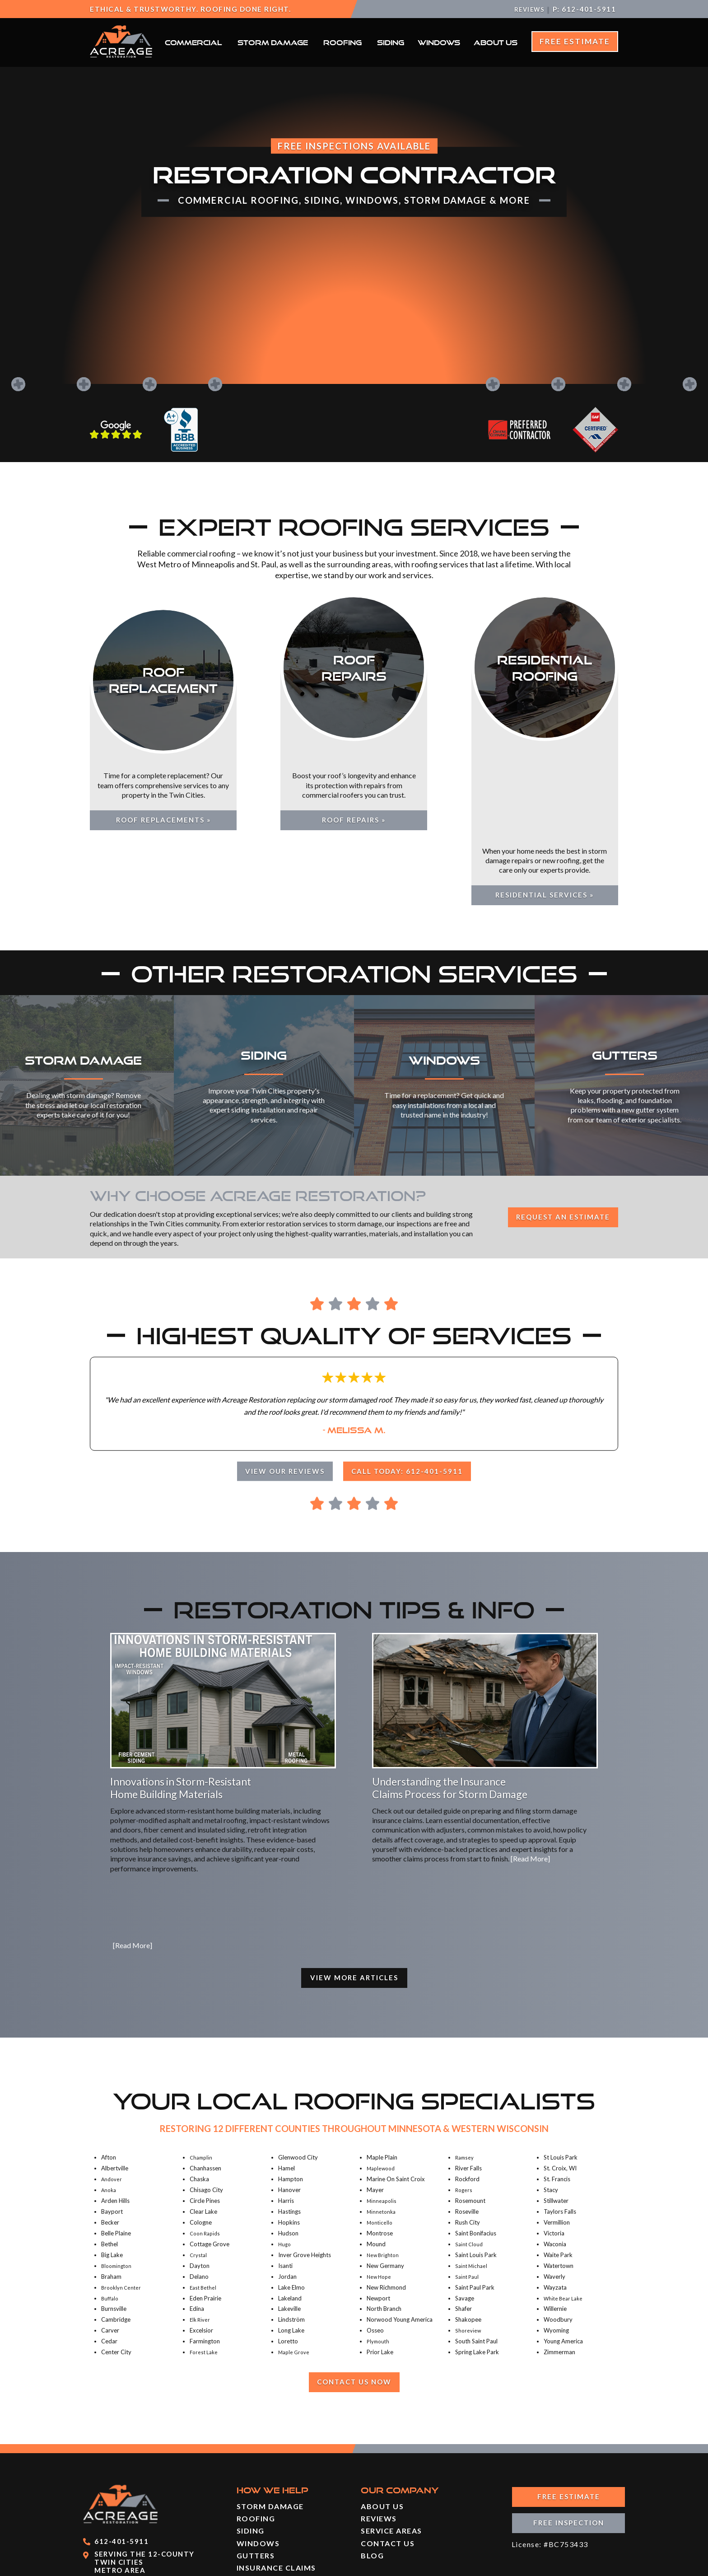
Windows (439, 42)
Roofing (342, 42)
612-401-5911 (121, 2458)
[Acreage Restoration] (121, 55)
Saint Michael (472, 2182)
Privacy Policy (594, 2563)
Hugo (285, 2160)
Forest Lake (205, 2268)
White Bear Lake (565, 2214)
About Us (495, 42)
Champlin (202, 2074)
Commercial (193, 42)
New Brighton (384, 2171)
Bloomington (118, 2182)
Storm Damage (273, 42)
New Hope (380, 2193)
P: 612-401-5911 (584, 9)
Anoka (109, 2106)
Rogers (464, 2106)
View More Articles (354, 1893)
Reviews (527, 9)
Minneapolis (383, 2117)
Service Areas (391, 2448)
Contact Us (388, 2460)
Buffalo (110, 2214)
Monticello (381, 2138)
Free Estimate (575, 41)
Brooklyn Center (122, 2203)
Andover (112, 2095)
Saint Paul (468, 2193)
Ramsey (465, 2074)
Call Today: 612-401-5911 (412, 1385)
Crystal (199, 2171)
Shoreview (469, 2247)
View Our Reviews (280, 1385)
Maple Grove (295, 2268)
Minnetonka (382, 2128)
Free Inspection (568, 2443)
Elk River (201, 2236)
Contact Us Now (354, 2299)
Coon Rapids (207, 2149)
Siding (390, 42)
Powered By (289, 2564)
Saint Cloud (470, 2160)
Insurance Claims (276, 2485)
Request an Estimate (557, 1131)
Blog (372, 2472)
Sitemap (538, 2563)
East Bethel (204, 2203)
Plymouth (379, 2258)
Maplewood (383, 2085)
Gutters (256, 2472)
